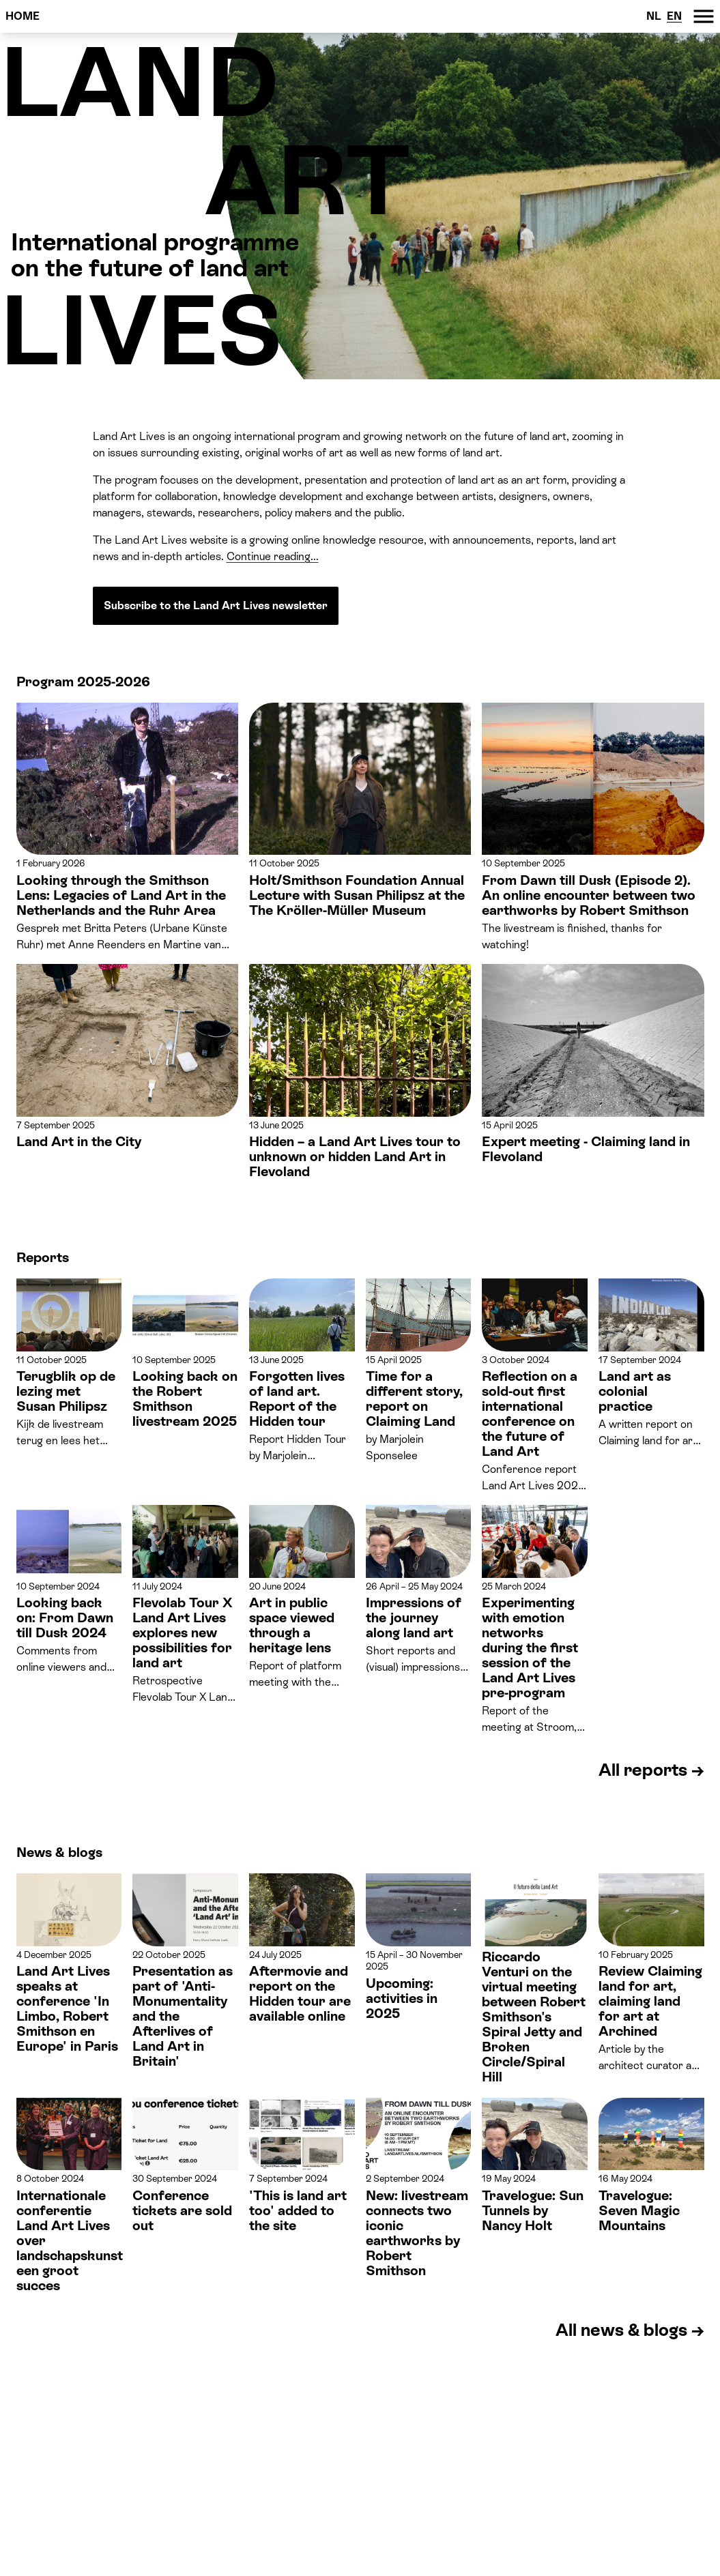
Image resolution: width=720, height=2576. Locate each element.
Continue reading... (273, 556)
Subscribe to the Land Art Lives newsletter (216, 605)
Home (22, 16)
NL (653, 16)
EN (674, 16)
